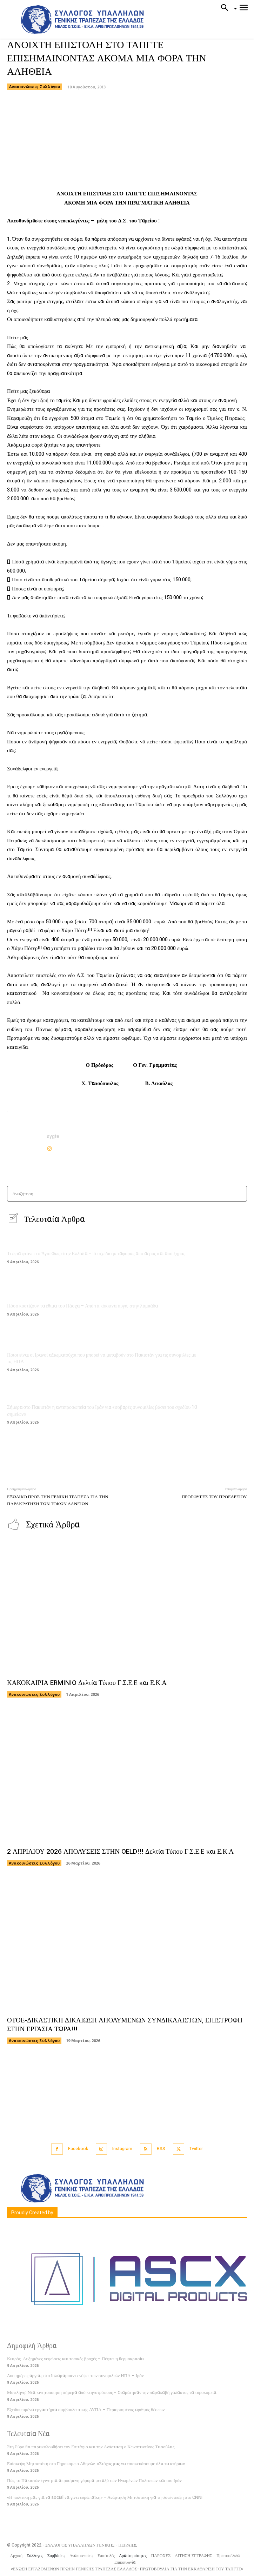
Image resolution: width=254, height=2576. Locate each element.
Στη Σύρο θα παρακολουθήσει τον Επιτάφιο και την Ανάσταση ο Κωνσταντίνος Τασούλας (90, 2446)
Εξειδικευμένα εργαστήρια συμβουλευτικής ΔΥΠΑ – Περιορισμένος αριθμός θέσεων (86, 2409)
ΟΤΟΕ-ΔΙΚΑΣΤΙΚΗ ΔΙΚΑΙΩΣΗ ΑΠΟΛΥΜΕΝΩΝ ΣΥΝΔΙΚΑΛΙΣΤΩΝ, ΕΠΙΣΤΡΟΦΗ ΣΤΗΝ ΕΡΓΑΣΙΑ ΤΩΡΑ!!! (124, 2024)
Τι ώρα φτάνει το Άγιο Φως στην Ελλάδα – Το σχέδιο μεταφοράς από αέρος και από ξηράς (96, 1253)
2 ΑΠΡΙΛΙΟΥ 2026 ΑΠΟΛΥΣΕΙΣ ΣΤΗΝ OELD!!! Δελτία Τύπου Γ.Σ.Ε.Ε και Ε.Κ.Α (120, 1851)
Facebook (78, 2149)
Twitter (196, 2149)
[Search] (239, 1194)
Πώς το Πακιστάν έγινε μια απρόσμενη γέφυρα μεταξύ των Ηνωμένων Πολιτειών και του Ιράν (94, 2480)
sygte (53, 1136)
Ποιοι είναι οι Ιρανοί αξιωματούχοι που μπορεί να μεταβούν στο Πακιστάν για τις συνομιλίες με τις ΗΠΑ (101, 1358)
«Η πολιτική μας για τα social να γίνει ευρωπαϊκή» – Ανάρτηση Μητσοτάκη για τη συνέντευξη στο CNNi (104, 2497)
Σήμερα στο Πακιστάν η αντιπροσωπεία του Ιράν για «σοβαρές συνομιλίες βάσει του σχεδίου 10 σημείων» (102, 1411)
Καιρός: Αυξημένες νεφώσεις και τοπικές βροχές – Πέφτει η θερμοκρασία (75, 2358)
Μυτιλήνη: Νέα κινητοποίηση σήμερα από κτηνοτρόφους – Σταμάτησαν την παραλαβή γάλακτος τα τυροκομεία (111, 2392)
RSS (161, 2149)
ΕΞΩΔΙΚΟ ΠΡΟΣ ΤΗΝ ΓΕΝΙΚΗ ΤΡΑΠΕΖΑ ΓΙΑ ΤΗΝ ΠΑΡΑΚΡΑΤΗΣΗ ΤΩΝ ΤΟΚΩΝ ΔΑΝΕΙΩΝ (57, 1500)
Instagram (122, 2149)
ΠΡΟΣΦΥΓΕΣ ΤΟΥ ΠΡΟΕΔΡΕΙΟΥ (214, 1496)
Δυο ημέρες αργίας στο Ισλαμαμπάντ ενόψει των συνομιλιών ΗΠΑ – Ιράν (75, 2375)
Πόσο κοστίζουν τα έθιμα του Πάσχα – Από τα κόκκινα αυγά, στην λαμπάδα (82, 1306)
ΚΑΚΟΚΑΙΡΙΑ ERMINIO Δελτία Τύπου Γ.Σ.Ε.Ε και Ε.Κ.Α (87, 1683)
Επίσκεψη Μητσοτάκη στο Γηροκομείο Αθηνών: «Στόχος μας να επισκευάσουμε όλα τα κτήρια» (96, 2463)
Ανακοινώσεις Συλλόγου (34, 86)
